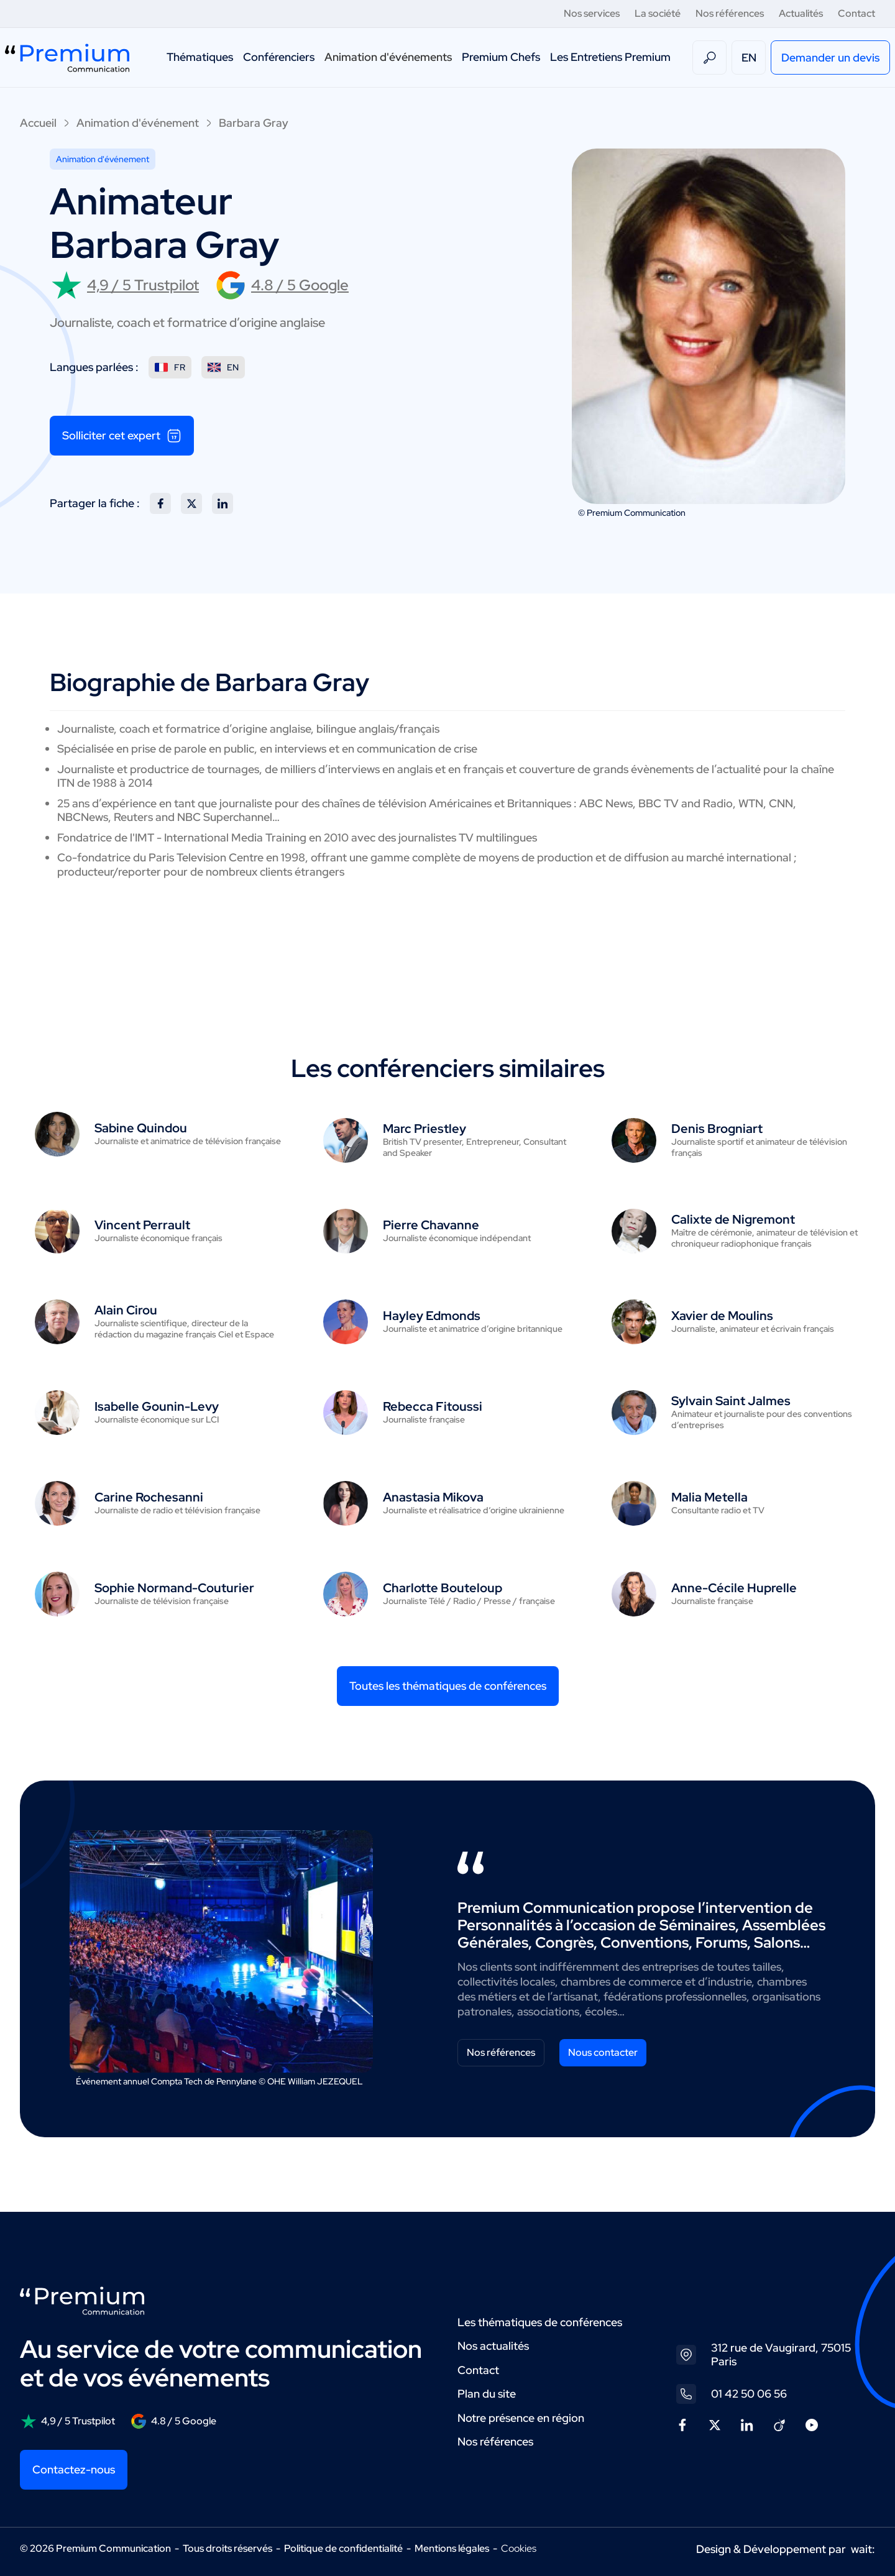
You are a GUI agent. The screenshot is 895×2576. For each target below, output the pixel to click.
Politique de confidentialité (343, 2548)
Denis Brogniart (717, 1129)
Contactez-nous (73, 2469)
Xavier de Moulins (722, 1316)
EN (748, 57)
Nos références (729, 13)
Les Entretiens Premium (610, 57)
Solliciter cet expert (121, 435)
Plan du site (486, 2393)
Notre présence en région (520, 2418)
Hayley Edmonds (431, 1316)
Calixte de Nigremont (733, 1219)
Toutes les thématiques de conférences (447, 1686)
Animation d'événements (388, 57)
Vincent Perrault (142, 1225)
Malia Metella (709, 1497)
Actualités (801, 13)
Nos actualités (493, 2346)
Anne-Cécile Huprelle (734, 1588)
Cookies (518, 2548)
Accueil (38, 123)
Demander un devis (830, 57)
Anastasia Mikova (433, 1497)
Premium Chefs (501, 57)
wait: (863, 2549)
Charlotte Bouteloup (442, 1588)
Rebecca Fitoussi (432, 1406)
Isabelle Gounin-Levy (156, 1406)
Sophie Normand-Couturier (174, 1588)
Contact (856, 13)
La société (658, 13)
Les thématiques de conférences (539, 2322)
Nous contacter (603, 2052)
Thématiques (200, 57)
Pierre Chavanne (431, 1225)
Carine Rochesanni (148, 1497)
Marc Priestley (424, 1129)
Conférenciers (278, 57)
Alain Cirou (125, 1310)
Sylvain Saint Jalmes (731, 1401)
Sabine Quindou (140, 1128)
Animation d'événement (137, 123)
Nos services (592, 13)
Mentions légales (452, 2548)
